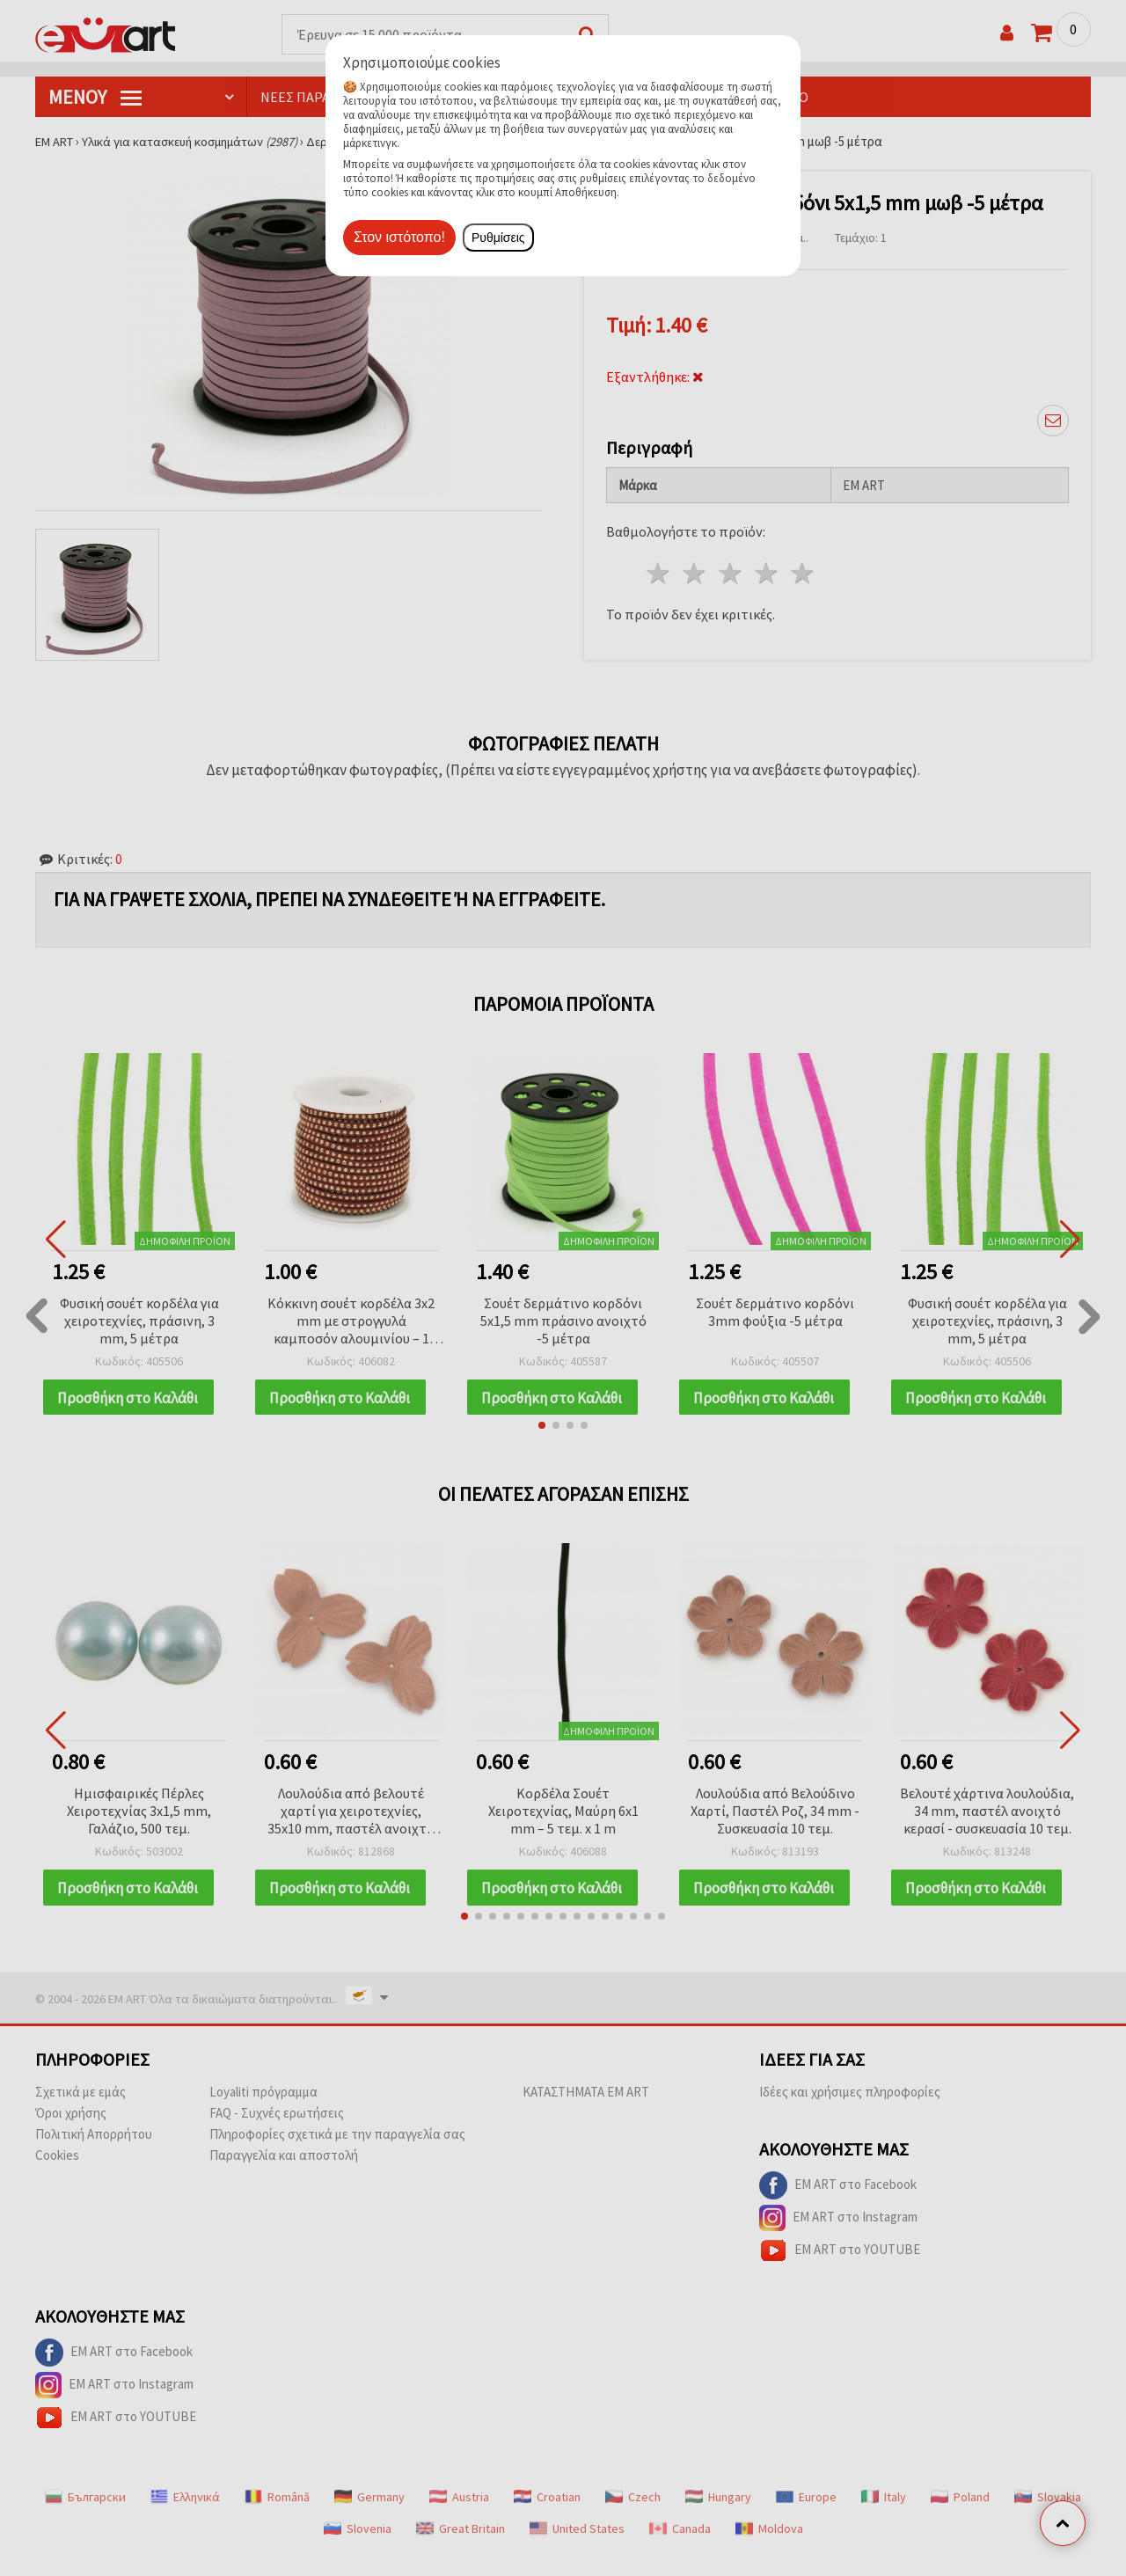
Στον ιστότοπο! (399, 237)
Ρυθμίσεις (498, 238)
